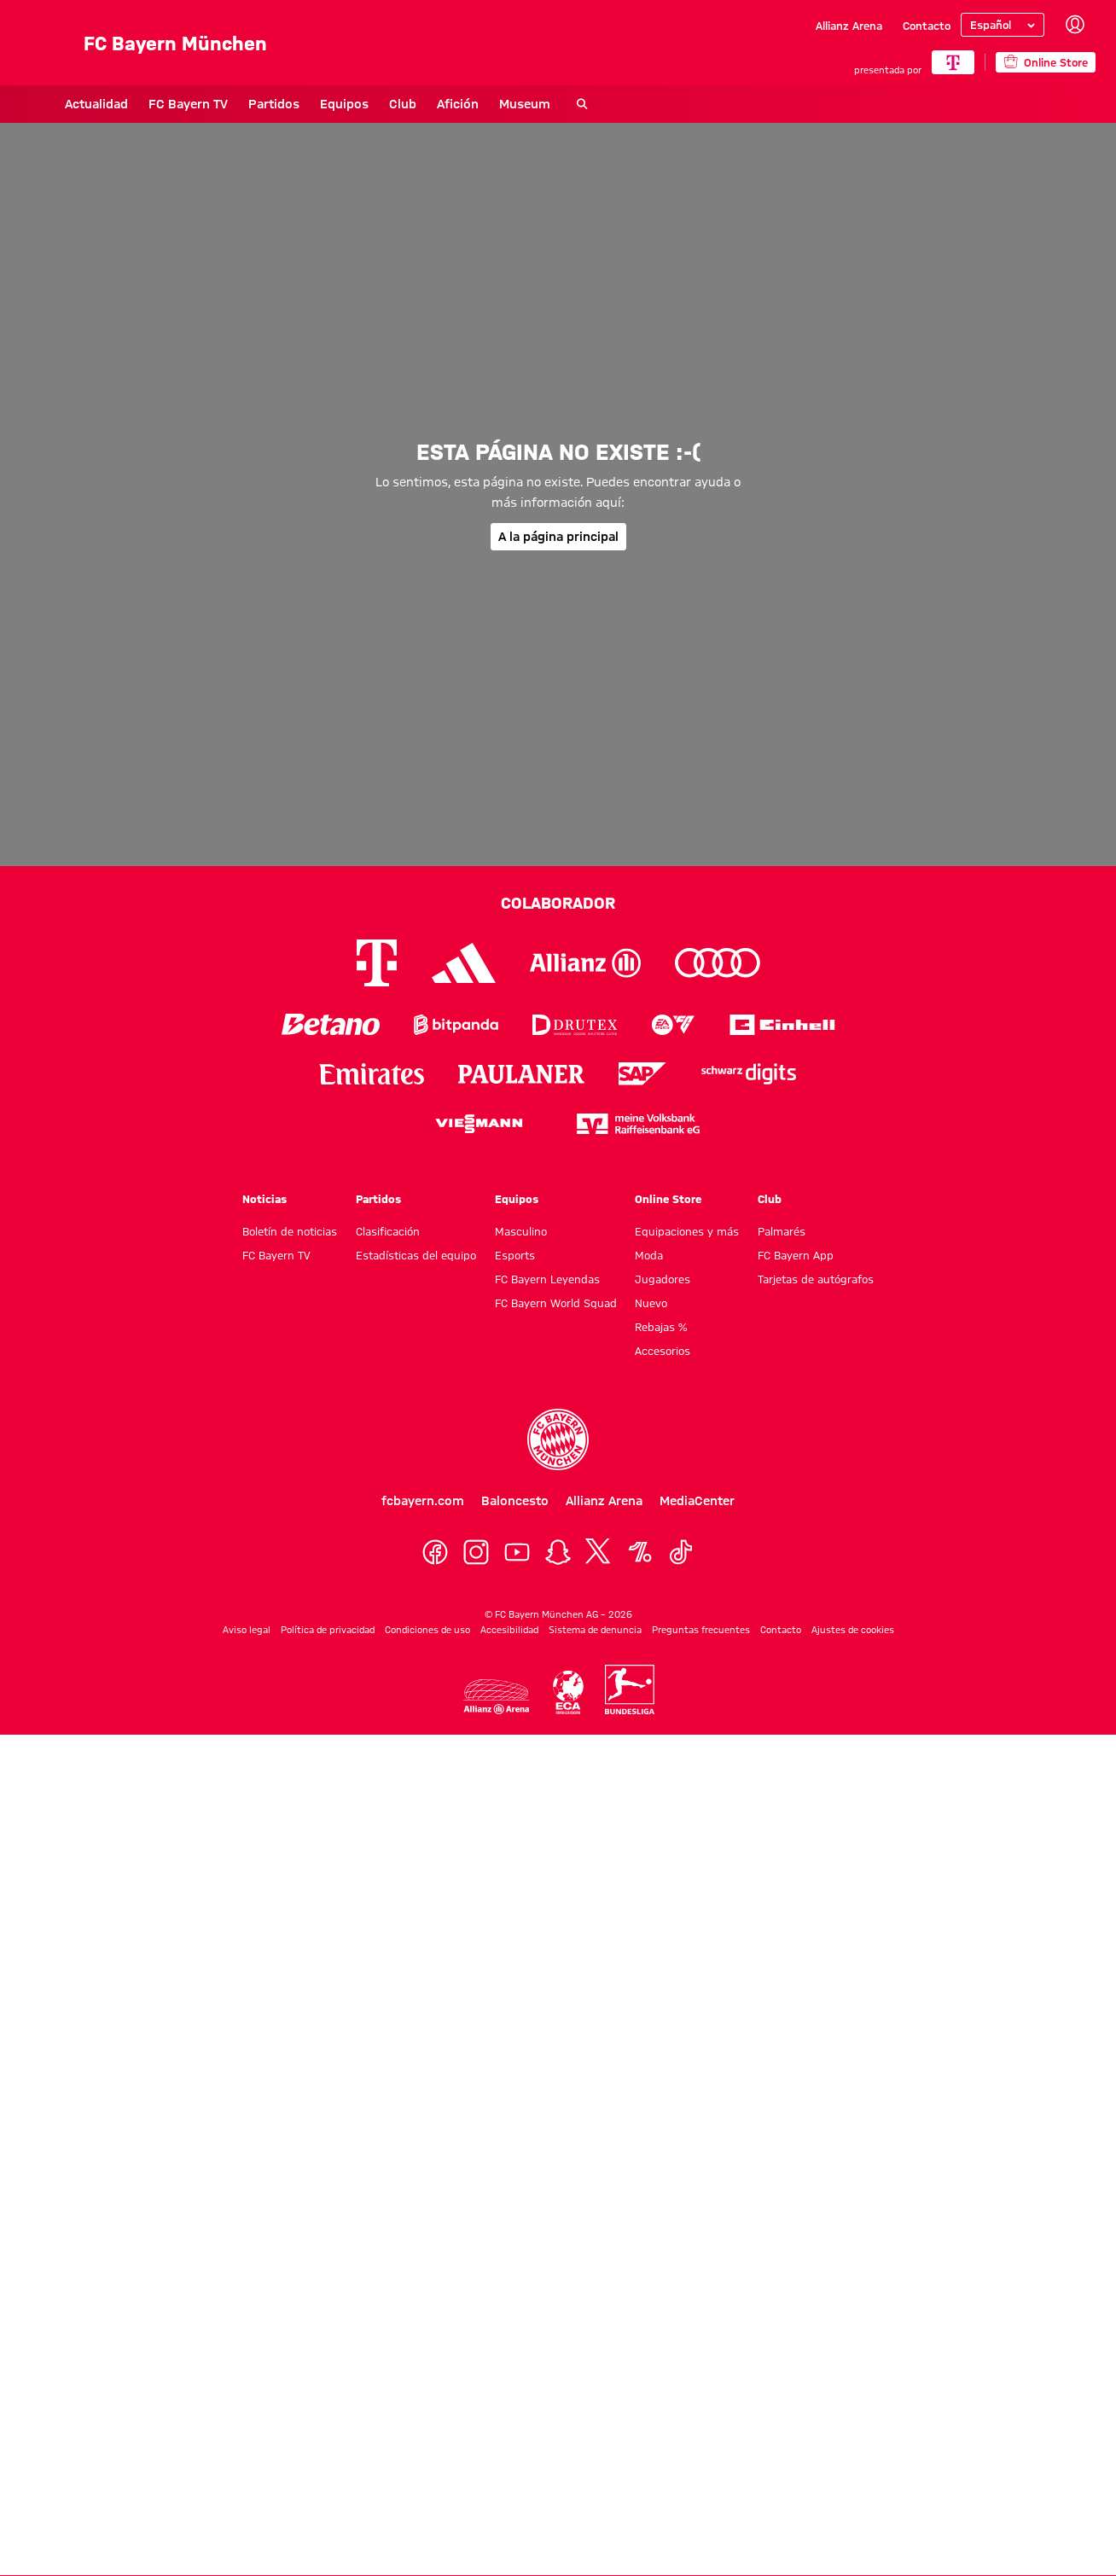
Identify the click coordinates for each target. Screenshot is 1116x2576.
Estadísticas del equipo (416, 1255)
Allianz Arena (849, 26)
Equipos (300, 104)
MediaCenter (697, 1501)
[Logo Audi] (717, 963)
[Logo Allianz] (585, 963)
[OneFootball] (640, 1552)
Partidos (229, 104)
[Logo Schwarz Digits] (748, 1073)
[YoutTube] (517, 1552)
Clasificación (388, 1231)
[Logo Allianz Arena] (497, 1696)
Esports (515, 1255)
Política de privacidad (328, 1630)
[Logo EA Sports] (673, 1024)
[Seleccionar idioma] (1002, 25)
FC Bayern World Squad (556, 1303)
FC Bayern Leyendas (547, 1279)
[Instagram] (476, 1552)
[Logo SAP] (642, 1073)
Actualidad (52, 104)
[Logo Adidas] (464, 963)
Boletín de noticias (289, 1231)
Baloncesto (515, 1501)
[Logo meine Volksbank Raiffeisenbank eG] (638, 1123)
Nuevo (651, 1303)
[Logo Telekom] (377, 962)
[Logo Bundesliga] (629, 1689)
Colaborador (558, 902)
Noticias (264, 1199)
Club (358, 104)
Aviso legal (246, 1630)
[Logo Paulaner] (521, 1074)
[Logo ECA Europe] (568, 1692)
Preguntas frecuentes (701, 1630)
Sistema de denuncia (595, 1630)
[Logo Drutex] (574, 1024)
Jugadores (662, 1279)
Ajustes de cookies (852, 1630)
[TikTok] (681, 1552)
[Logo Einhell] (782, 1024)
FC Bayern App (796, 1255)
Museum (480, 104)
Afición (413, 104)
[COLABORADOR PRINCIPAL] (953, 62)
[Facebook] (435, 1552)
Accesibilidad (509, 1630)
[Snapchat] (558, 1552)
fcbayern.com (422, 1501)
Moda (649, 1255)
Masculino (521, 1231)
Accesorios (662, 1351)
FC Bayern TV (143, 104)
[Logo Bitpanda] (456, 1024)
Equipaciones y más (687, 1231)
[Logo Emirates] (371, 1073)
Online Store (668, 1199)
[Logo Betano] (331, 1024)
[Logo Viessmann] (479, 1123)
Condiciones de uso (427, 1630)
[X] (599, 1552)
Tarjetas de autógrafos (816, 1279)
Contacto (926, 26)
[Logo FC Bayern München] (558, 1439)
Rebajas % (661, 1327)
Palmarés (781, 1231)
